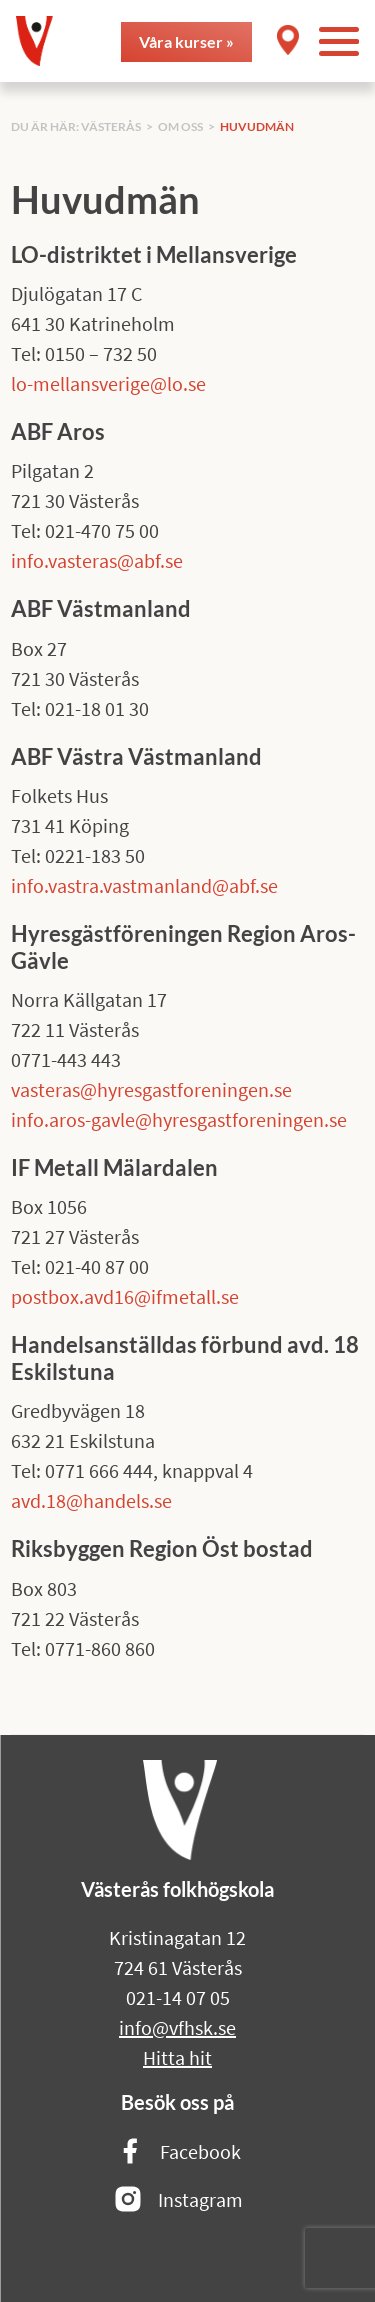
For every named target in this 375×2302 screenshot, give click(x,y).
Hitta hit (177, 2057)
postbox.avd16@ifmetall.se (125, 1296)
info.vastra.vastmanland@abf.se (144, 885)
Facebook (178, 2152)
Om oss (180, 126)
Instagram (178, 2200)
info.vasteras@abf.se (97, 560)
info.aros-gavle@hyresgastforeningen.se (179, 1119)
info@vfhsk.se (177, 2027)
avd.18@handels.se (91, 1500)
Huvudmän (257, 126)
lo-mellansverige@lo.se (108, 383)
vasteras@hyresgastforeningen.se (151, 1089)
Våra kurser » (186, 41)
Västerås (111, 126)
